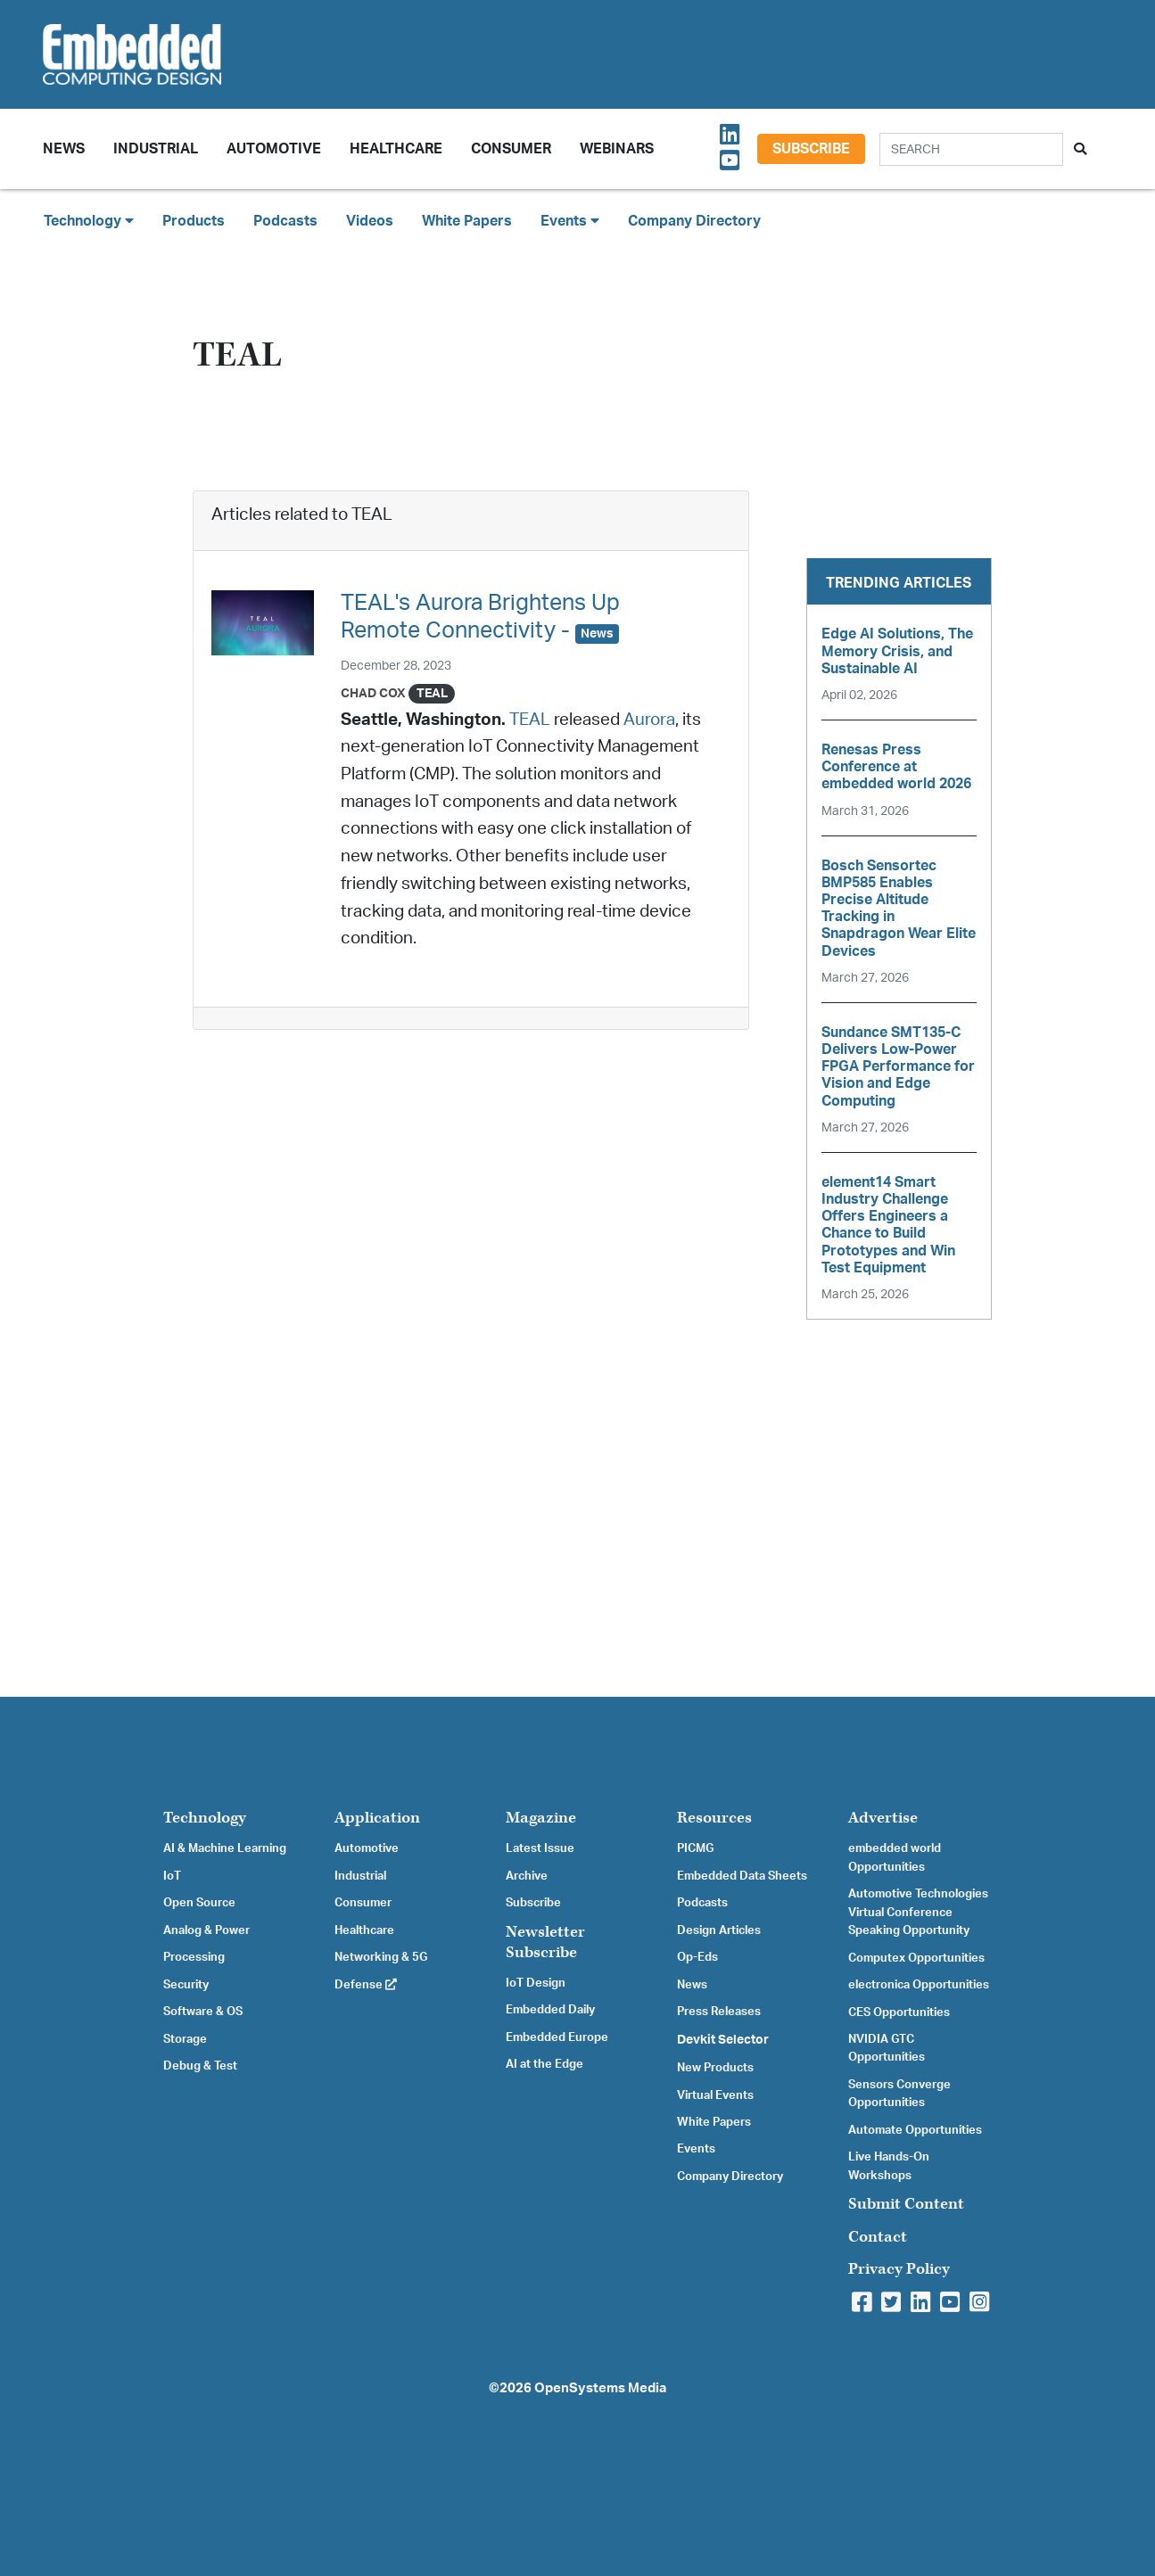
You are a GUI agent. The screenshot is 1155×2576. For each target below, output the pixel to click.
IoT (172, 1876)
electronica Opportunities (918, 1984)
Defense (365, 1984)
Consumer (511, 149)
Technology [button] (89, 220)
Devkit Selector (723, 2040)
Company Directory (694, 221)
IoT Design (535, 1983)
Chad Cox (373, 693)
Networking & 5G (380, 1957)
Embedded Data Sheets (742, 1876)
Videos (369, 221)
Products (193, 221)
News (692, 1984)
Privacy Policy (899, 2269)
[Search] (971, 149)
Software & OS (203, 2011)
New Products (715, 2067)
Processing (194, 1957)
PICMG (695, 1848)
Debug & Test (200, 2066)
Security (186, 1984)
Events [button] (569, 220)
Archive (527, 1876)
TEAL (529, 720)
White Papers (467, 221)
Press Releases (719, 2011)
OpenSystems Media (600, 2388)
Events (696, 2149)
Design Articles (719, 1930)
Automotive (274, 149)
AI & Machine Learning (224, 1848)
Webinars (617, 149)
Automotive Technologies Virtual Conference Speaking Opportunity (918, 1912)
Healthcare (396, 149)
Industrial (155, 149)
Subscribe (811, 149)
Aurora (649, 720)
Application (377, 1817)
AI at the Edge (544, 2064)
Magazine (541, 1817)
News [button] (64, 149)
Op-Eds (697, 1957)
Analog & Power (206, 1930)
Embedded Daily (550, 2009)
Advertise (883, 1817)
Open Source (199, 1902)
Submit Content (906, 2203)
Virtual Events (715, 2095)
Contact (877, 2236)
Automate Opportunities (915, 2130)
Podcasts (285, 221)
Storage (185, 2039)
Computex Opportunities (916, 1958)
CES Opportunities (899, 2012)
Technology (204, 1817)
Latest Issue (540, 1848)
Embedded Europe (557, 2037)
